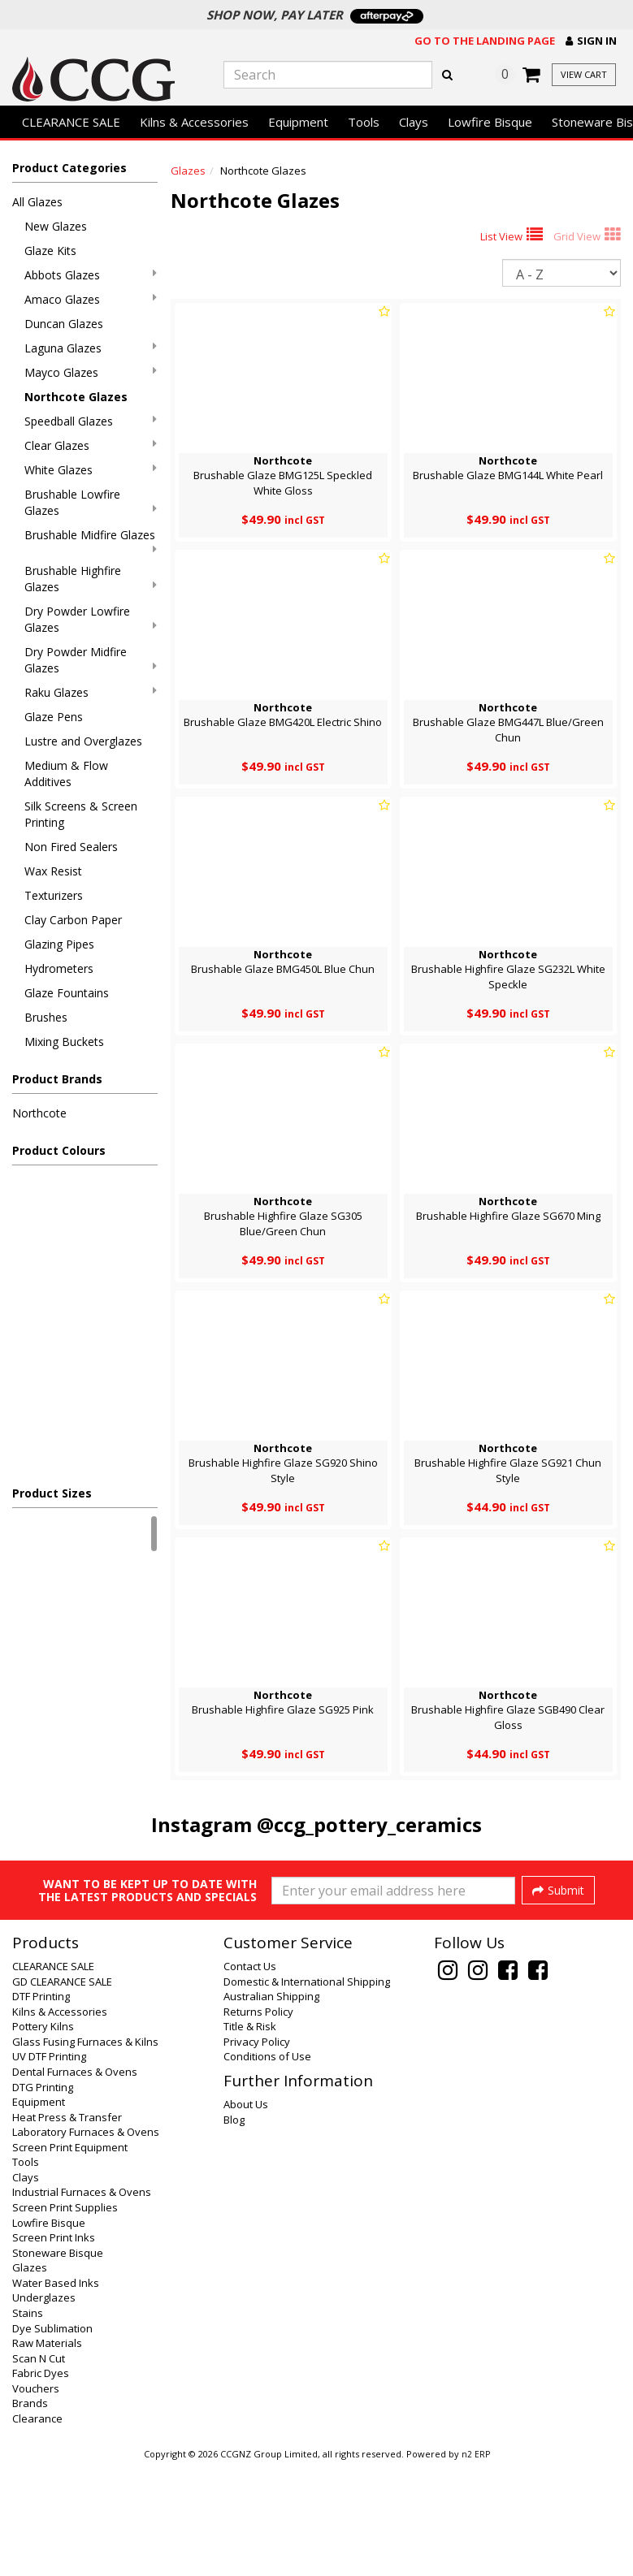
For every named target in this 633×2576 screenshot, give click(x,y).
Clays (413, 122)
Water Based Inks (55, 2393)
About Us (245, 2214)
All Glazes (37, 202)
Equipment (298, 122)
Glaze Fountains (66, 993)
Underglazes (44, 2408)
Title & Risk (249, 2136)
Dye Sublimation (52, 2438)
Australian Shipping (271, 2106)
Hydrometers (58, 968)
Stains (27, 2423)
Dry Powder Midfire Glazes (90, 660)
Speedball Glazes (90, 421)
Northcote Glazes (76, 396)
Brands (30, 2513)
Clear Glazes (90, 445)
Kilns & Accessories (194, 122)
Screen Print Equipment (70, 2257)
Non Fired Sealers (71, 846)
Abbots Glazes (90, 275)
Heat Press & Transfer (67, 2227)
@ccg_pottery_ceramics (369, 1824)
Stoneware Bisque (57, 2363)
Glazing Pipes (59, 944)
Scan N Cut (38, 2468)
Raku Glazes (90, 692)
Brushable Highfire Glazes (90, 578)
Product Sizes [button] (52, 1493)
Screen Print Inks (53, 2347)
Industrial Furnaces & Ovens (81, 2302)
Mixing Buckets (64, 1041)
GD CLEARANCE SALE (62, 2092)
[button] (591, 41)
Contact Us (249, 2076)
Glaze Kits (50, 250)
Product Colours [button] (59, 1150)
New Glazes (55, 226)
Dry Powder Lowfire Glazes (90, 619)
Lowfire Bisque (490, 122)
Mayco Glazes (90, 372)
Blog (234, 2230)
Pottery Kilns (43, 2136)
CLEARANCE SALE (71, 122)
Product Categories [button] (69, 167)
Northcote (39, 1113)
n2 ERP (476, 2564)
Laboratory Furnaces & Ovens (85, 2242)
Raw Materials (47, 2453)
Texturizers (53, 895)
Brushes (45, 1017)
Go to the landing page (484, 40)
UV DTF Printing (49, 2166)
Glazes (188, 170)
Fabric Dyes (40, 2483)
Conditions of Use (267, 2166)
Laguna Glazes (90, 348)
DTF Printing (41, 2106)
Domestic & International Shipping (306, 2092)
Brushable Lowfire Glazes (90, 502)
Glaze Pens (53, 716)
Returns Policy (258, 2122)
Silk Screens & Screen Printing (80, 814)
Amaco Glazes (90, 299)
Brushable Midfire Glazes (90, 541)
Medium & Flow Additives (66, 773)
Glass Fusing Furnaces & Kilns (85, 2152)
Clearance (37, 2529)
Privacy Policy (256, 2152)
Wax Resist (53, 871)
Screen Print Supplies (65, 2317)
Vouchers (35, 2499)
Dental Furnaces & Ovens (74, 2182)
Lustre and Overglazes (83, 741)
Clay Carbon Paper (73, 919)
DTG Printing (42, 2197)
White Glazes (90, 470)
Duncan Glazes (63, 323)
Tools (363, 122)
